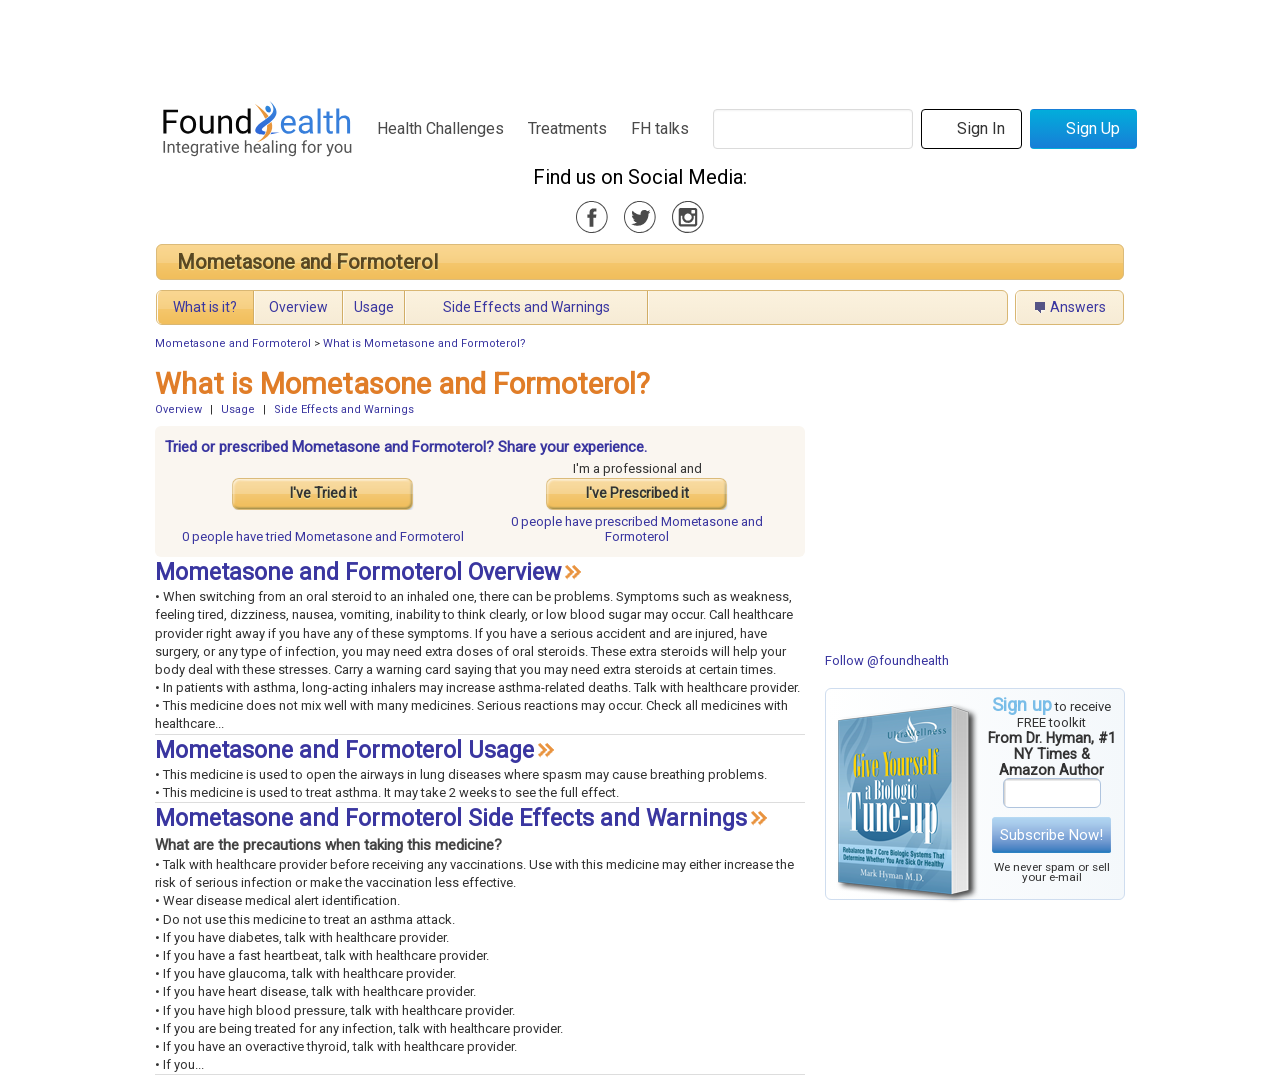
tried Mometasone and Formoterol (323, 536)
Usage (374, 307)
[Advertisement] (639, 45)
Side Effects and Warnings (526, 307)
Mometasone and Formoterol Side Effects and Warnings (451, 818)
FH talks (660, 128)
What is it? (205, 307)
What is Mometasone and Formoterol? (424, 343)
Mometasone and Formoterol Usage (344, 750)
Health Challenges (440, 128)
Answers (1078, 307)
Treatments (567, 128)
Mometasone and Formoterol (307, 262)
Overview (298, 307)
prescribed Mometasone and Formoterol (637, 529)
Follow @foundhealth (887, 660)
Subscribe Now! (1051, 835)
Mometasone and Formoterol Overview (358, 572)
